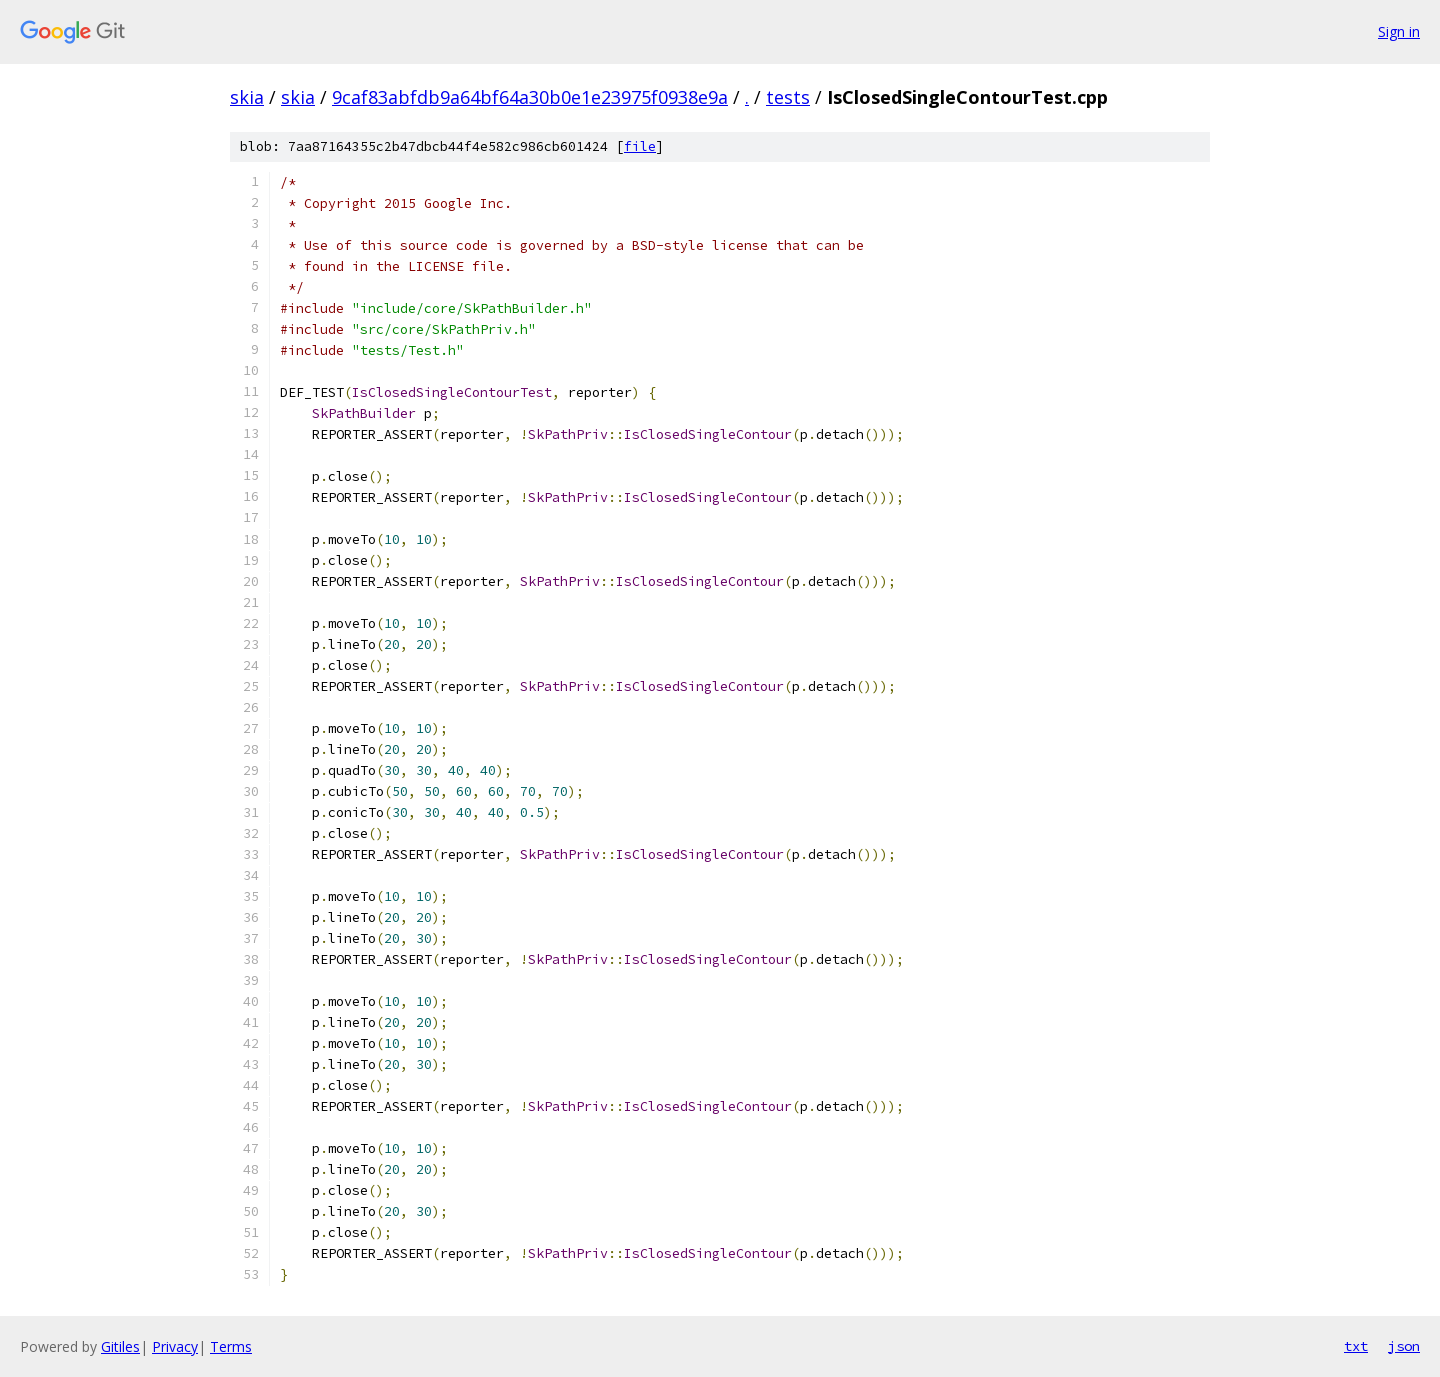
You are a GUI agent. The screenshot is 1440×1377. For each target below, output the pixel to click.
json (1404, 1346)
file (640, 146)
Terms (231, 1346)
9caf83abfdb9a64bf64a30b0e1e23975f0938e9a (530, 97)
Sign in (1399, 31)
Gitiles (120, 1346)
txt (1356, 1346)
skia (247, 97)
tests (788, 97)
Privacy (175, 1346)
